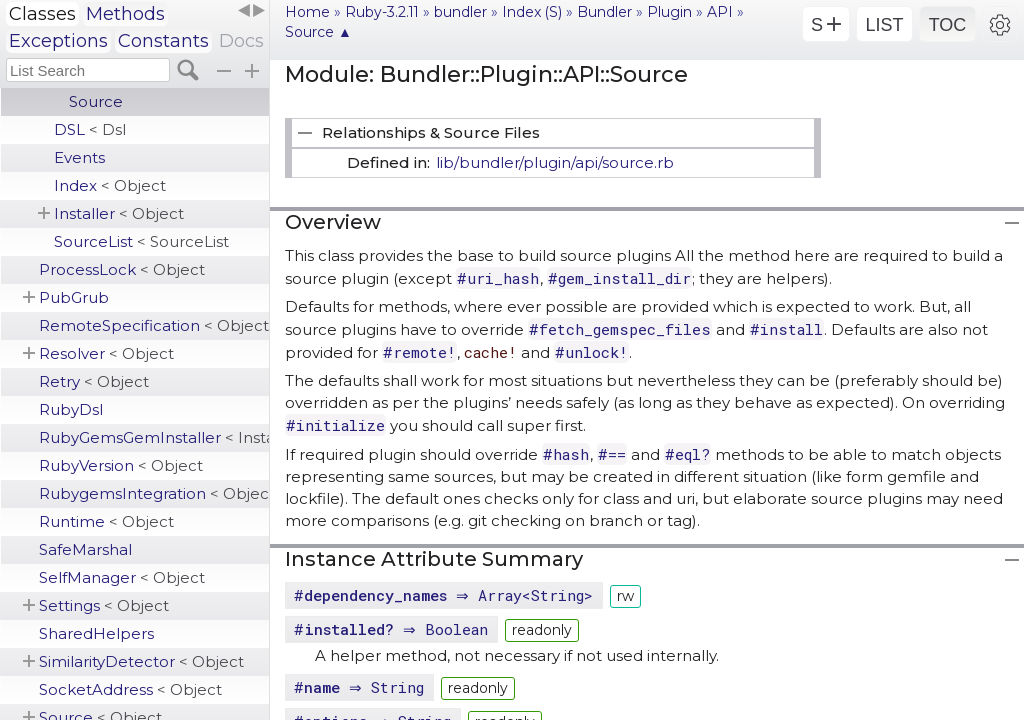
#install (786, 329)
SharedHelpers (96, 633)
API (720, 12)
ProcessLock (122, 269)
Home (307, 12)
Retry (94, 381)
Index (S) (532, 12)
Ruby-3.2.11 (382, 12)
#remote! (419, 352)
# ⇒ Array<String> (446, 595)
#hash (566, 454)
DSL (90, 129)
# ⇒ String (361, 687)
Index (110, 185)
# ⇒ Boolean (393, 629)
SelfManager (122, 577)
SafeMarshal (85, 549)
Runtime (106, 521)
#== (612, 454)
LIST (884, 25)
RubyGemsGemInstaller (154, 437)
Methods (125, 14)
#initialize (335, 425)
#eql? (687, 454)
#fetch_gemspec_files (620, 329)
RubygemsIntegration (154, 493)
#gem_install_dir (619, 278)
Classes (42, 14)
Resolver (106, 353)
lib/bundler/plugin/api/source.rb (555, 162)
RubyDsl (71, 409)
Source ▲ (318, 32)
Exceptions (58, 41)
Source (96, 101)
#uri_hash (498, 278)
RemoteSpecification (154, 325)
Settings (104, 605)
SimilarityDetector (141, 661)
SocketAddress (130, 689)
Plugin (669, 12)
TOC (948, 25)
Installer (119, 213)
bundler (460, 12)
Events (79, 157)
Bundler (604, 12)
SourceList (141, 241)
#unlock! (591, 352)
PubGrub (74, 297)
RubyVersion (121, 465)
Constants (163, 41)
